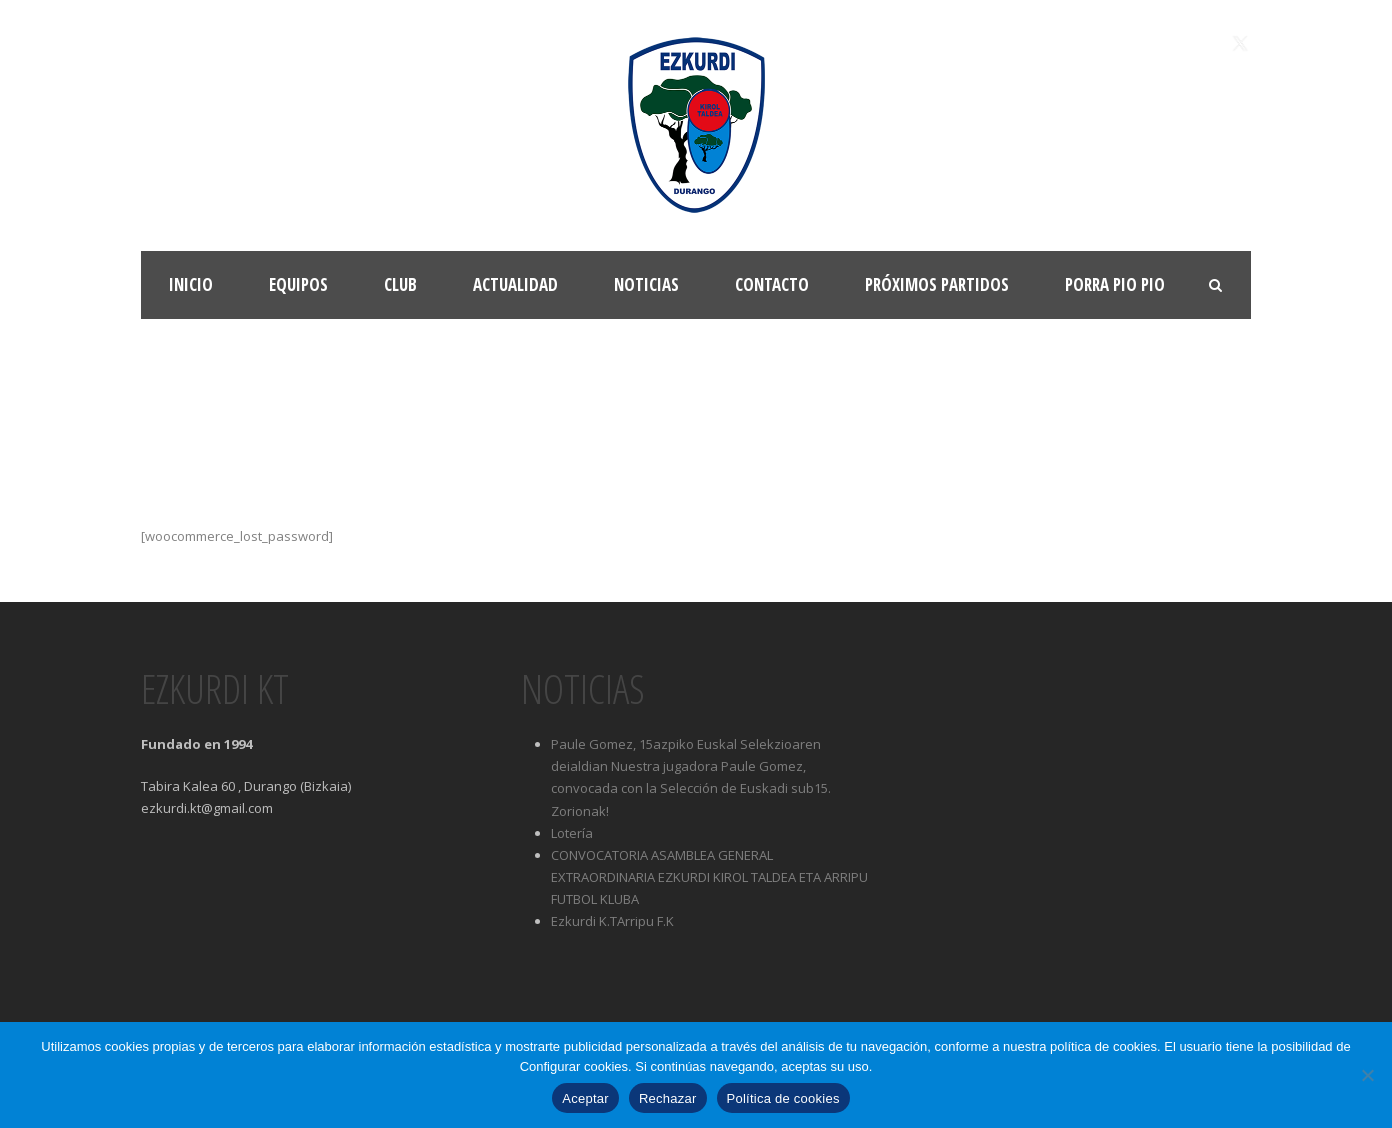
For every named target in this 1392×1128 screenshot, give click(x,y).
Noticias (646, 284)
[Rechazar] (1367, 1075)
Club (400, 284)
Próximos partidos (937, 284)
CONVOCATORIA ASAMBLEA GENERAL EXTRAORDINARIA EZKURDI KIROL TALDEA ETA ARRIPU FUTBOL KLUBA (709, 877)
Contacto (772, 284)
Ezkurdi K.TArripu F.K (612, 921)
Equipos (298, 284)
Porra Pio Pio (1115, 284)
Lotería (572, 833)
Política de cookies (783, 1098)
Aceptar (585, 1098)
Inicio (191, 284)
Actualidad (515, 284)
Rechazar (668, 1098)
